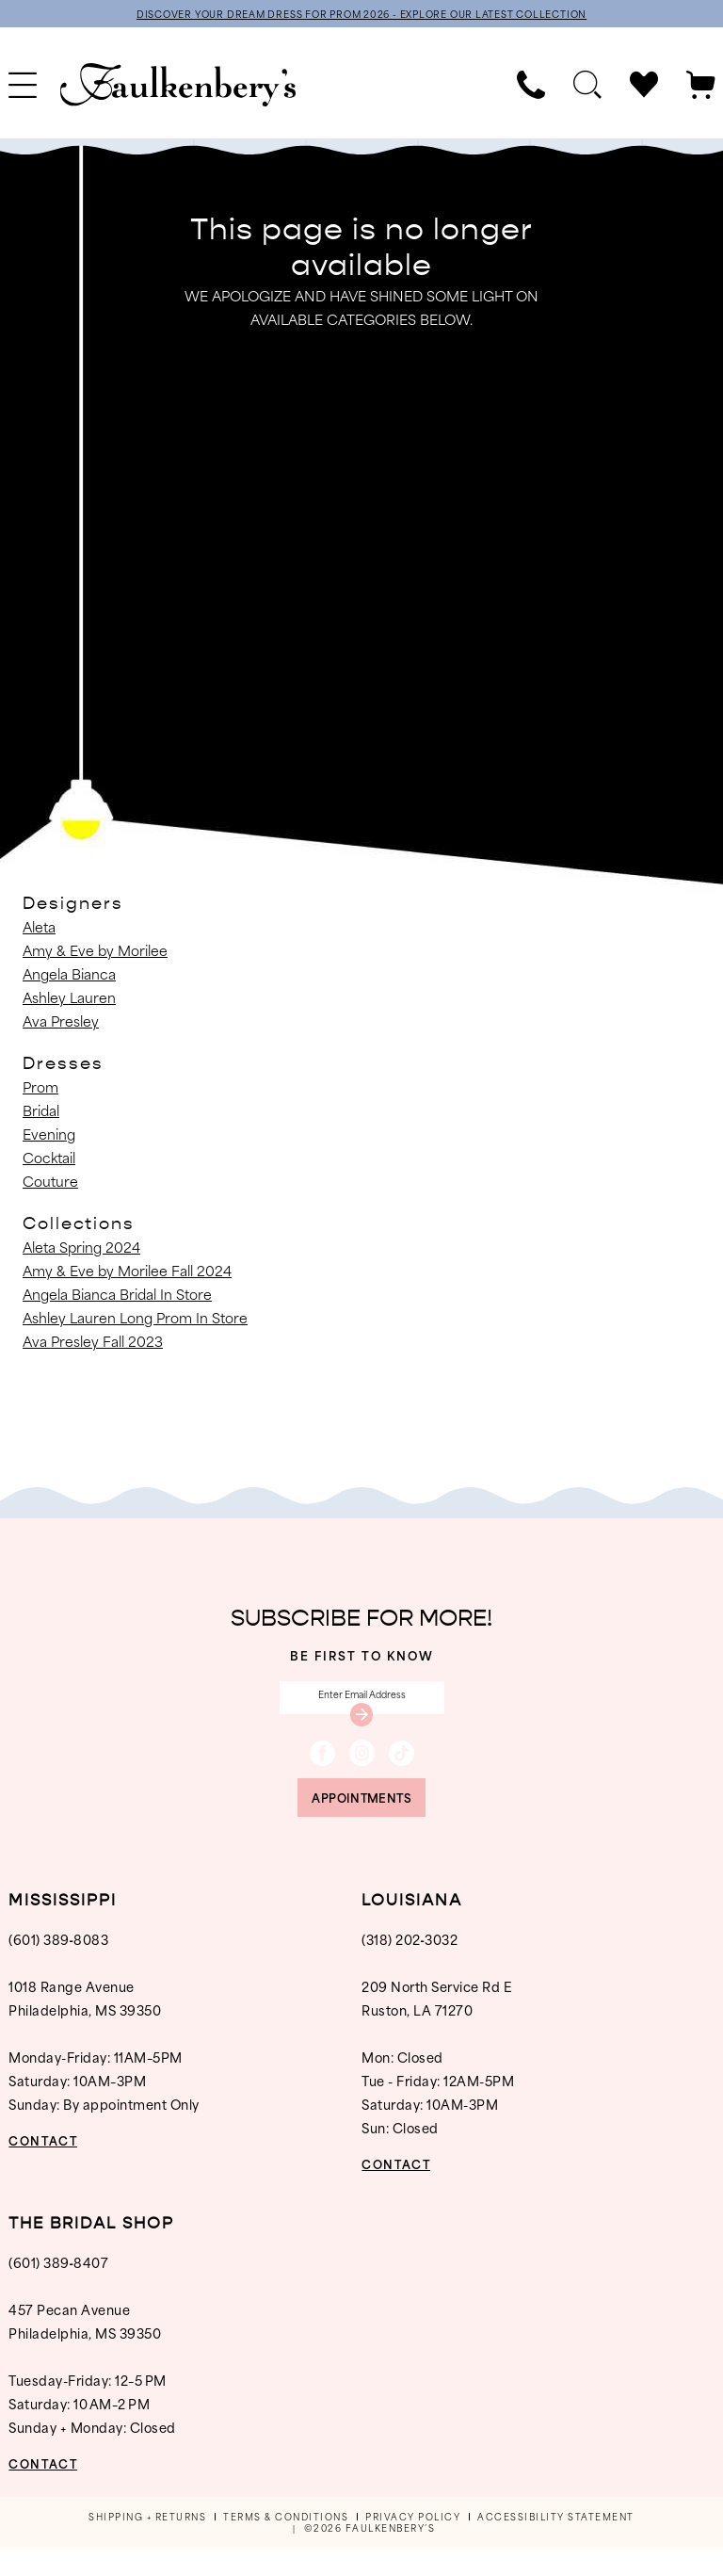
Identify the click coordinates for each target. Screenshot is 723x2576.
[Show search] (587, 87)
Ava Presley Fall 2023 (93, 1343)
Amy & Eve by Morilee (95, 953)
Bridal (41, 1113)
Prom (40, 1089)
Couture (50, 1183)
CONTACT (54, 2167)
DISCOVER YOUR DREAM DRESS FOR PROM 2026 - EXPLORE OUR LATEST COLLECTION (361, 15)
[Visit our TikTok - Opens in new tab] (401, 1768)
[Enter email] (362, 1705)
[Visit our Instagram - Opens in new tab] (362, 1768)
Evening (49, 1136)
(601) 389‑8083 (58, 1966)
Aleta (39, 929)
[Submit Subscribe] (361, 1726)
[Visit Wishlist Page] (644, 87)
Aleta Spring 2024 (81, 1249)
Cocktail (49, 1160)
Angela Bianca (69, 976)
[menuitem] (531, 87)
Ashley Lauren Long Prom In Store (135, 1320)
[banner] (178, 87)
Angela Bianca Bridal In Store (117, 1296)
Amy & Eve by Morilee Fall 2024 (127, 1273)
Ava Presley (61, 1023)
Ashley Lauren (69, 1000)
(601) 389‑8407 (58, 2289)
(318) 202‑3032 (410, 1966)
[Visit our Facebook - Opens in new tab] (322, 1768)
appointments (361, 1820)
